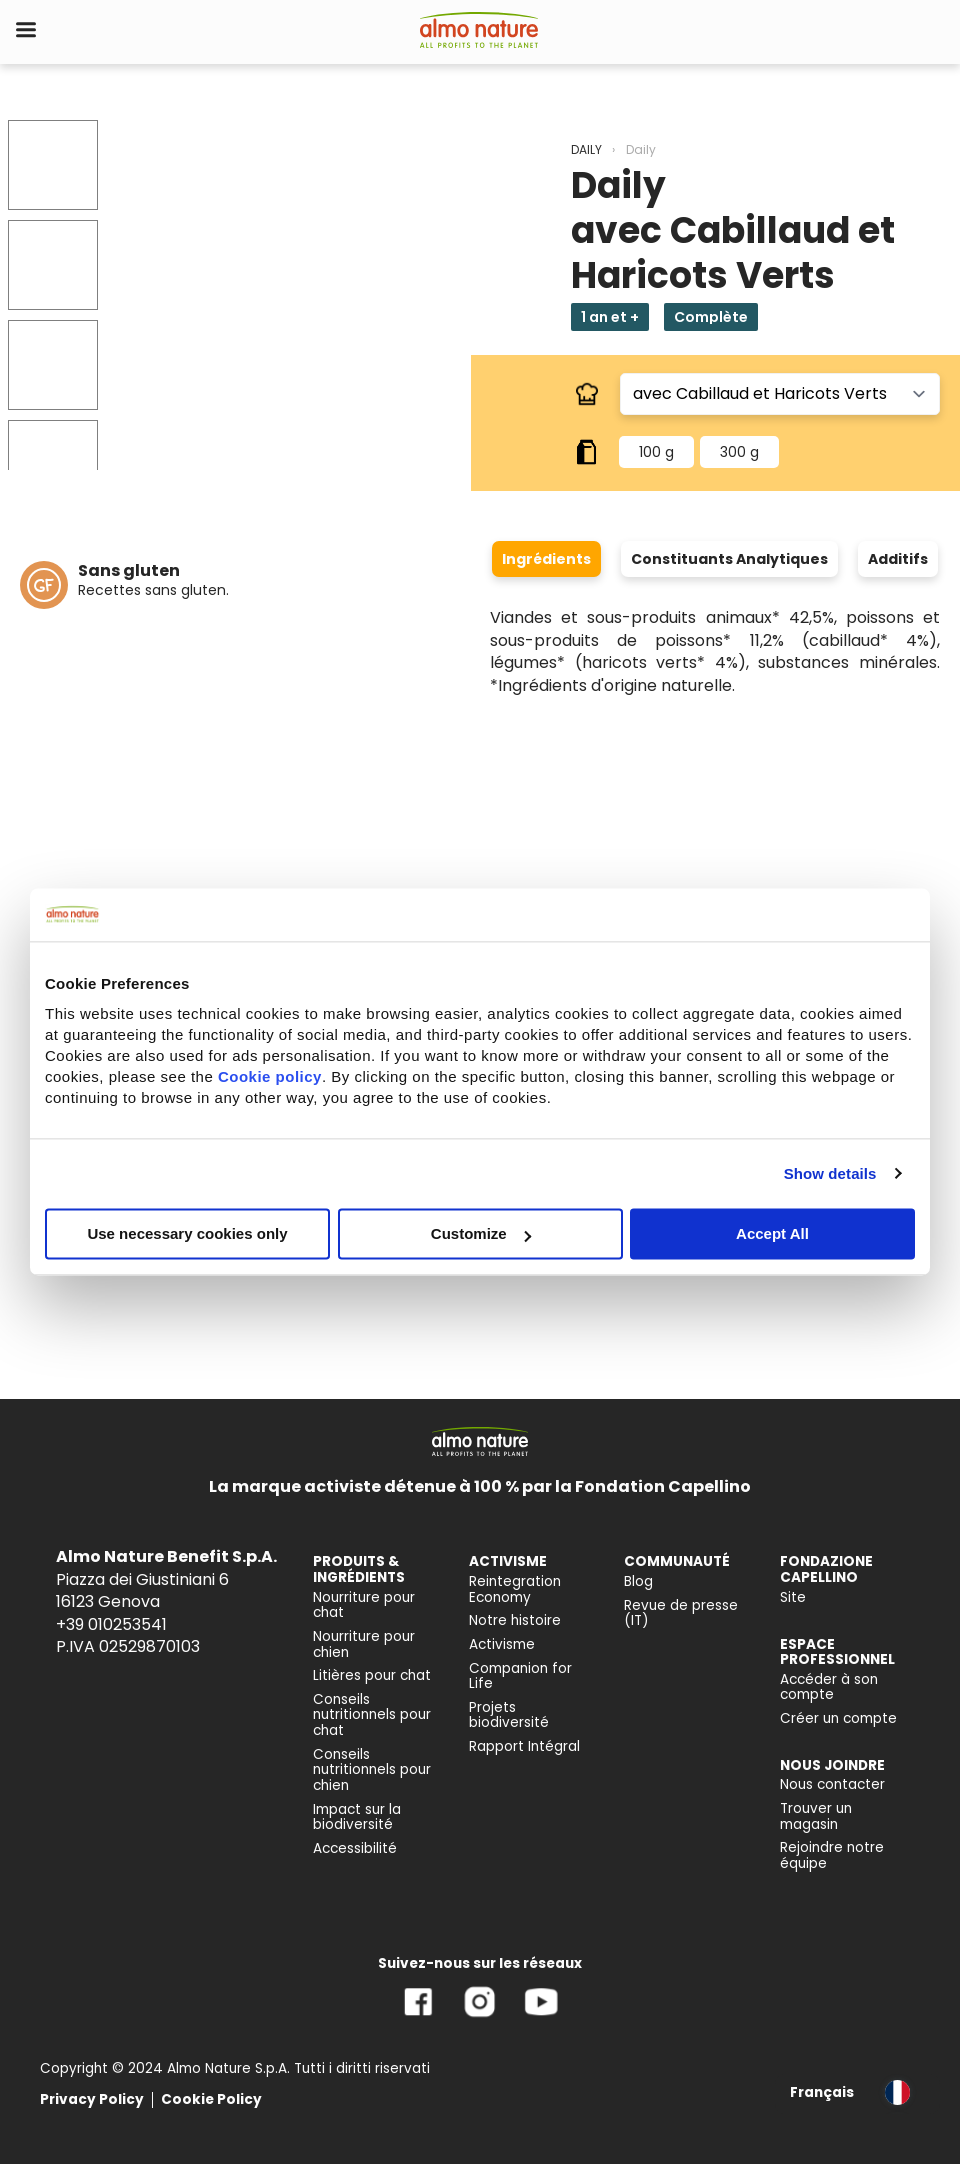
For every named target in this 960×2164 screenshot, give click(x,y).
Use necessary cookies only (187, 1233)
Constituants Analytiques (729, 559)
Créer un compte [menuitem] (838, 1718)
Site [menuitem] (793, 1597)
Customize (481, 1233)
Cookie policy (270, 1076)
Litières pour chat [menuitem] (372, 1675)
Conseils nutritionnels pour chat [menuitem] (372, 1715)
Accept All (772, 1233)
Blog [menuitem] (638, 1581)
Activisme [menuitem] (502, 1644)
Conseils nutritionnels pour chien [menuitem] (372, 1770)
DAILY (586, 149)
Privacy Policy (92, 2099)
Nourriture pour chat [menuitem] (364, 1605)
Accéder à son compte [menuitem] (829, 1687)
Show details (830, 1173)
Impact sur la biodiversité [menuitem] (357, 1817)
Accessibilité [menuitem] (355, 1848)
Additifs (898, 559)
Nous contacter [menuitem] (832, 1784)
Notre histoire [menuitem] (515, 1620)
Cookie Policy (211, 2099)
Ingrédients (546, 559)
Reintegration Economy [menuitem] (515, 1589)
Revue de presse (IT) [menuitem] (681, 1613)
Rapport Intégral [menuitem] (524, 1746)
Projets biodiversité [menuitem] (509, 1715)
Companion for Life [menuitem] (520, 1676)
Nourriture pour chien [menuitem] (364, 1644)
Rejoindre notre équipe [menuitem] (832, 1855)
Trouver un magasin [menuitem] (816, 1816)
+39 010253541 (111, 1624)
